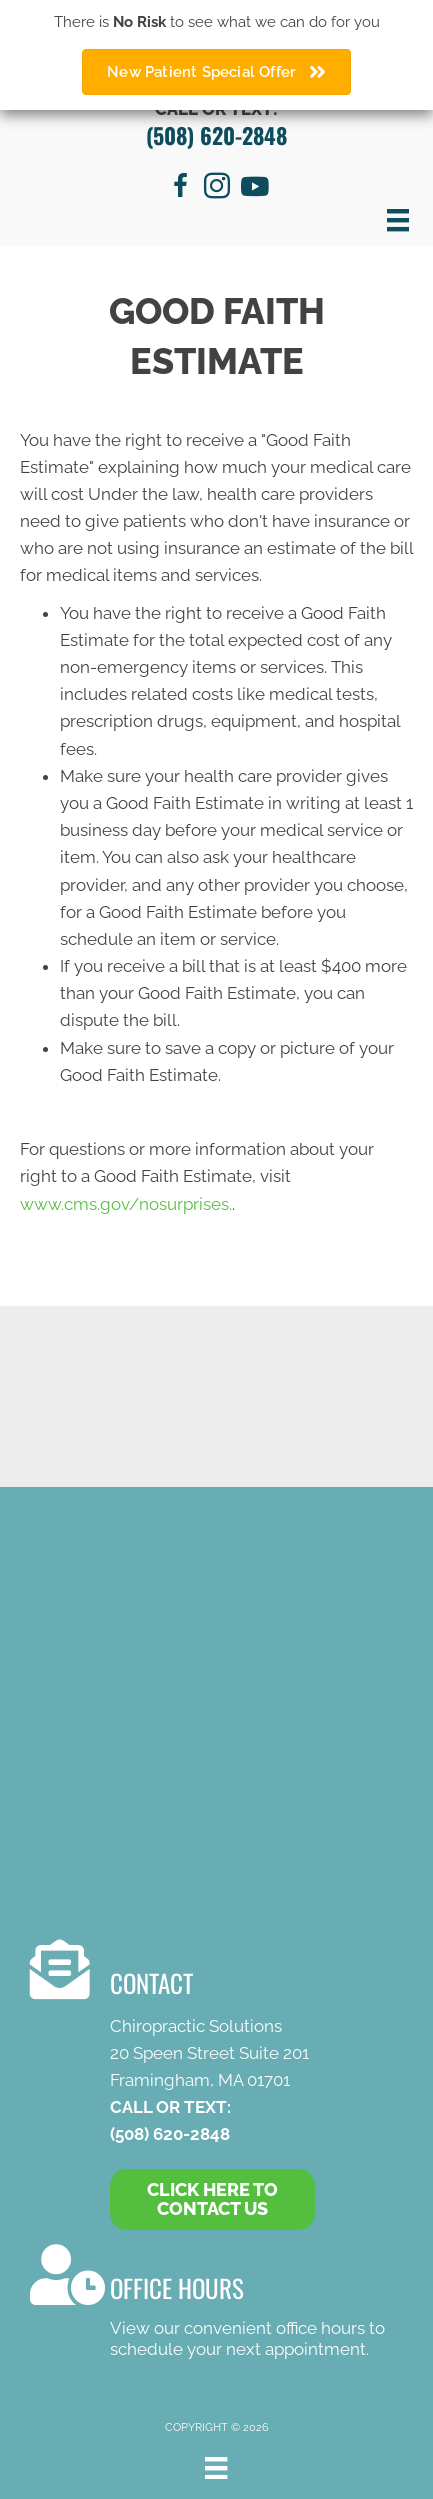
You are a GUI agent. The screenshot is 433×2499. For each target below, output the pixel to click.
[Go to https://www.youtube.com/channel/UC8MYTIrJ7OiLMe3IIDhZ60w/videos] (253, 188)
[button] (212, 2200)
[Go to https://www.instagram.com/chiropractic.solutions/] (217, 189)
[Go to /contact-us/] (211, 2304)
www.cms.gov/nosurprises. (126, 1204)
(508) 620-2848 (216, 135)
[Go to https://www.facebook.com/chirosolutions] (181, 189)
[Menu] (398, 220)
